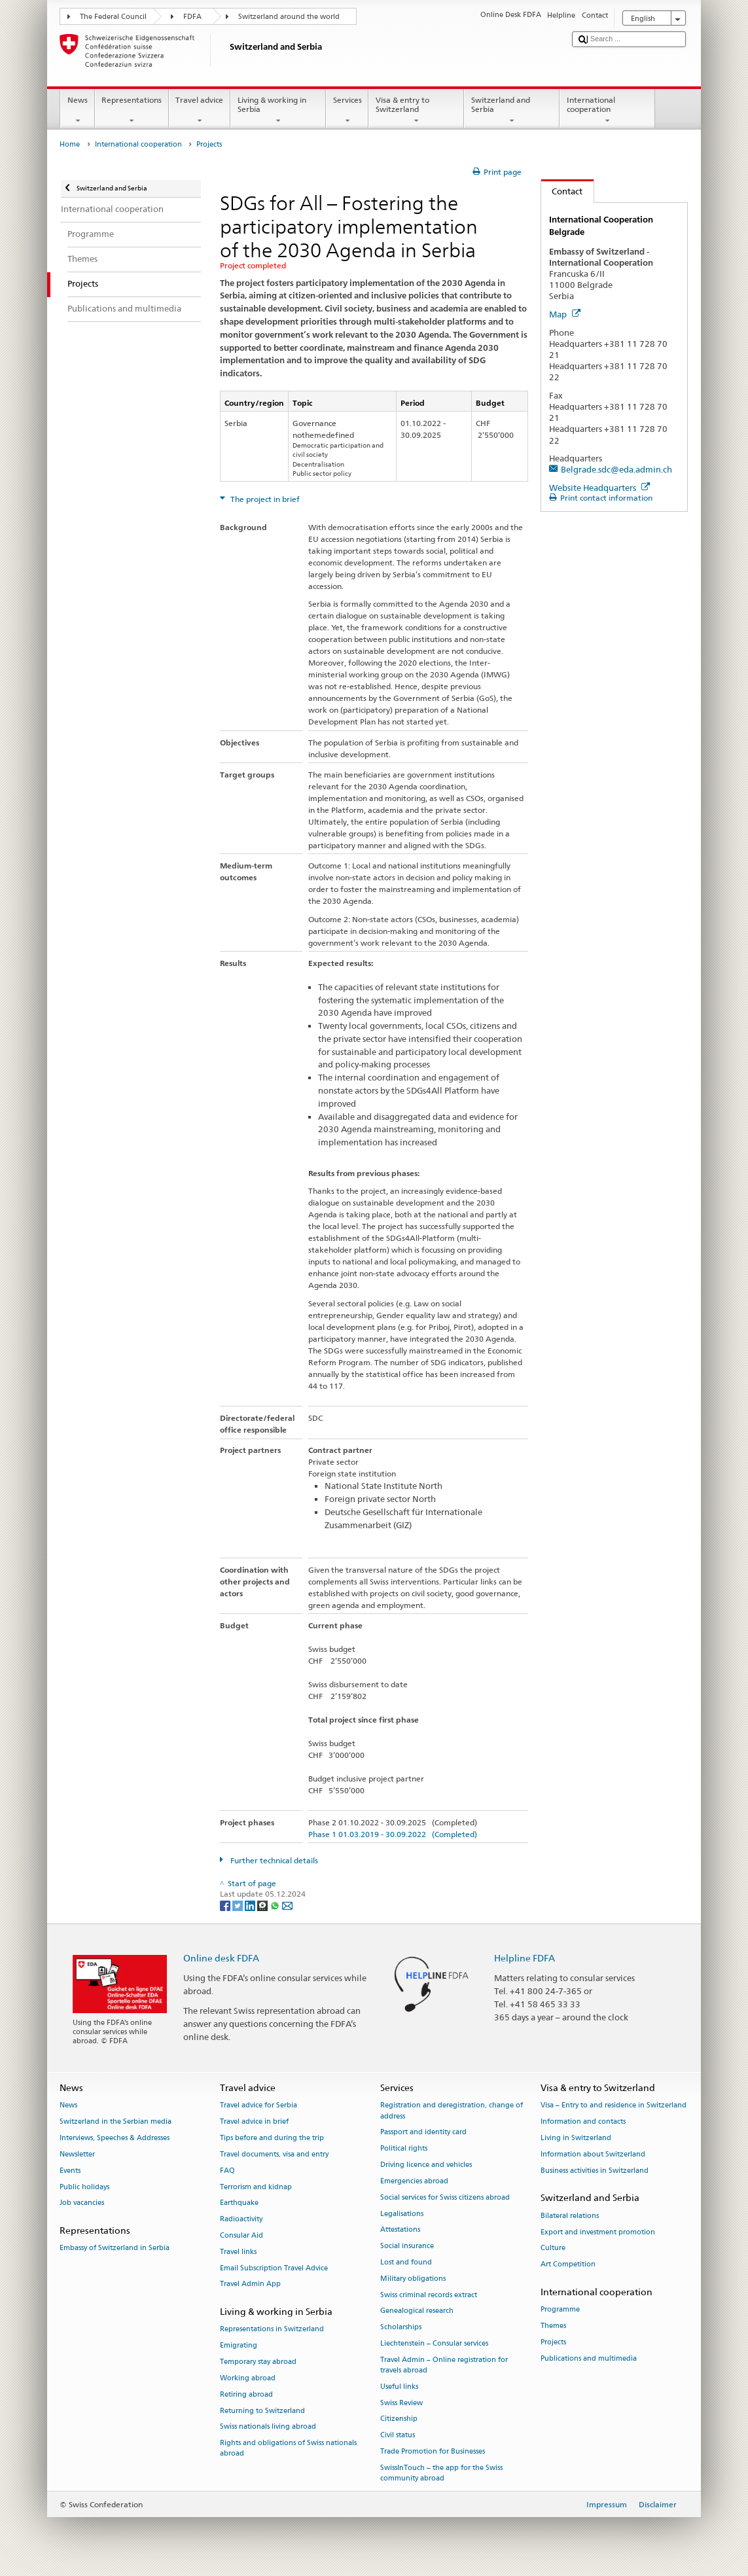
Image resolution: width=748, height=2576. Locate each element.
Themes (553, 2325)
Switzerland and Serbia (512, 110)
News (77, 110)
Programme (560, 2310)
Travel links (238, 2251)
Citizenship (399, 2419)
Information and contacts (583, 2122)
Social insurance (407, 2246)
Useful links (399, 2386)
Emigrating (238, 2346)
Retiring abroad (246, 2394)
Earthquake (239, 2203)
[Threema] (263, 1905)
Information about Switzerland (593, 2154)
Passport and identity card (423, 2132)
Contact (562, 191)
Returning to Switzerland (262, 2410)
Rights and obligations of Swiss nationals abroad (288, 2448)
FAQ (227, 2170)
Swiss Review (401, 2403)
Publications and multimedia (589, 2358)
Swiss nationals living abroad (268, 2427)
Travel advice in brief (254, 2122)
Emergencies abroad (414, 2181)
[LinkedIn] (251, 1905)
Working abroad (248, 2378)
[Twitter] (238, 1905)
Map (564, 314)
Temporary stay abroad (258, 2361)
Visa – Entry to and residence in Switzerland (613, 2106)
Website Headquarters (599, 487)
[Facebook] (226, 1905)
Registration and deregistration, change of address (451, 2111)
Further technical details (273, 1860)
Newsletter (77, 2154)
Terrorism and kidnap (256, 2187)
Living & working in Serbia (278, 110)
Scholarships (400, 2327)
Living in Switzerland (576, 2138)
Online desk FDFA (221, 1957)
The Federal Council (113, 16)
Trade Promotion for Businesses (432, 2451)
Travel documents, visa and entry (274, 2154)
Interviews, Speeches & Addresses (114, 2138)
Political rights (403, 2149)
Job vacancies (82, 2203)
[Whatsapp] (276, 1905)
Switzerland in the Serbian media (115, 2122)
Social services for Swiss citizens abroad (445, 2197)
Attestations (400, 2230)
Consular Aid (241, 2235)
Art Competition (568, 2265)
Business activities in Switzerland (595, 2170)
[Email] (287, 1905)
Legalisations (401, 2213)
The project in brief (264, 499)
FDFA (192, 16)
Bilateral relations (570, 2215)
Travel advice (199, 110)
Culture (553, 2248)
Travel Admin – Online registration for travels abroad (444, 2364)
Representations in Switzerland (272, 2329)
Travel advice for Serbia (258, 2106)
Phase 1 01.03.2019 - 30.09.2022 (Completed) (392, 1834)
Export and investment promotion (598, 2232)
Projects (553, 2342)
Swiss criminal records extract (428, 2295)
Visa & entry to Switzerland (416, 110)
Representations (132, 110)
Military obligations (413, 2278)
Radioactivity (241, 2219)
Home (70, 144)
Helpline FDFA (524, 1957)
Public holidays (84, 2187)
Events (70, 2170)
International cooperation (607, 110)
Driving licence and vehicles (426, 2164)
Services (347, 110)
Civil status (397, 2435)
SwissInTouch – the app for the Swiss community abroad (441, 2472)
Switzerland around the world (289, 16)
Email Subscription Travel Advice (274, 2268)
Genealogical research (417, 2311)
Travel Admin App (250, 2284)
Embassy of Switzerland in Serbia (114, 2248)
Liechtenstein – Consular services (434, 2343)
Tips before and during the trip (272, 2138)
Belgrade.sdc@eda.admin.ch (616, 469)
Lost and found (406, 2262)
